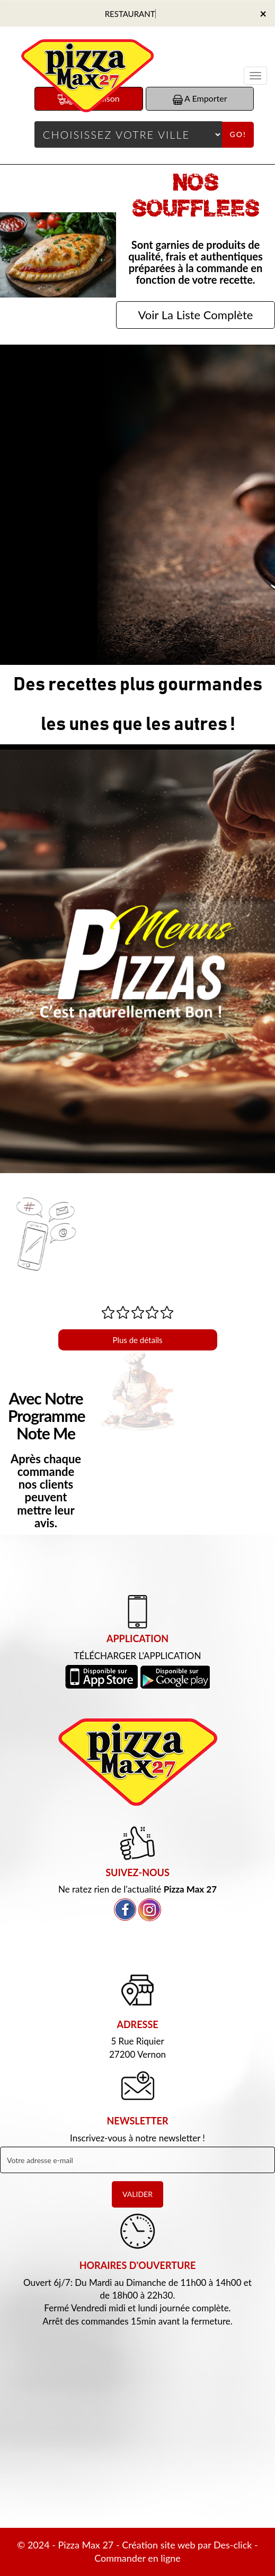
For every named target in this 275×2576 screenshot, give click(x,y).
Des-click (233, 2545)
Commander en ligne (137, 2558)
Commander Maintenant (138, 576)
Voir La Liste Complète (195, 315)
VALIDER (137, 2194)
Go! (238, 134)
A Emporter (200, 98)
